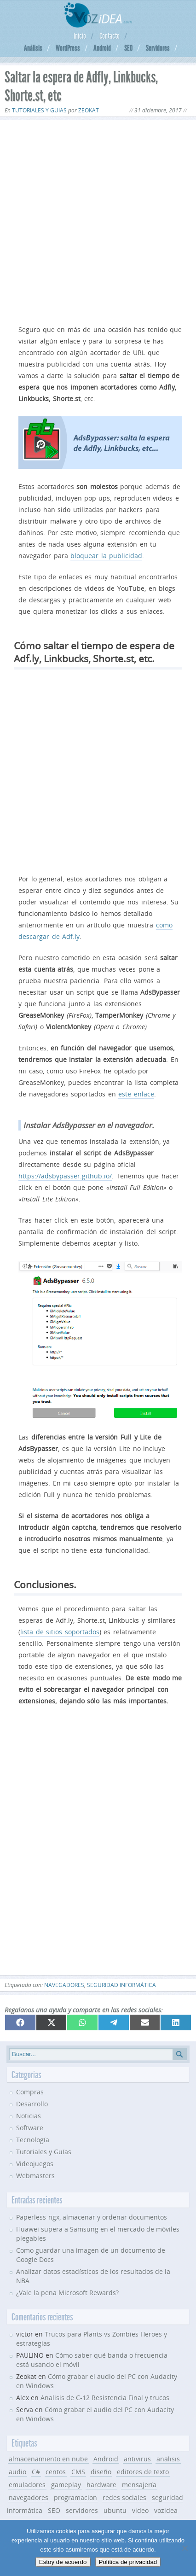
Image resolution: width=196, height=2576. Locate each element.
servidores (82, 2510)
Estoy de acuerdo (63, 2562)
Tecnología (32, 2139)
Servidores (158, 47)
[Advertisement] (98, 220)
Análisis (33, 47)
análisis (168, 2458)
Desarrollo (32, 2103)
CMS (78, 2471)
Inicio (80, 36)
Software (29, 2127)
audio (17, 2471)
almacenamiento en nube (48, 2458)
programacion (75, 2497)
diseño (101, 2471)
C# (36, 2471)
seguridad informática (121, 1985)
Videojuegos (34, 2163)
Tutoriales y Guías (39, 110)
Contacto (109, 36)
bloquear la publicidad (106, 555)
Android (102, 47)
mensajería (139, 2484)
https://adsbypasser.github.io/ (65, 1175)
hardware (101, 2484)
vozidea (166, 2510)
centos (56, 2471)
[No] (184, 2548)
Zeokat (88, 110)
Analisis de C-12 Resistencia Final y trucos (104, 2397)
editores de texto (143, 2471)
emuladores (27, 2484)
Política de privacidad (128, 2562)
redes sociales (124, 2497)
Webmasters (35, 2175)
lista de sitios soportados (59, 1631)
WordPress (68, 47)
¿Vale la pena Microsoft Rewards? (67, 2292)
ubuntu (115, 2510)
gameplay (66, 2484)
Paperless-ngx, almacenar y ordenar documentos (91, 2217)
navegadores (64, 1985)
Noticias (28, 2115)
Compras (30, 2091)
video (140, 2510)
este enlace (136, 1094)
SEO (128, 47)
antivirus (137, 2458)
